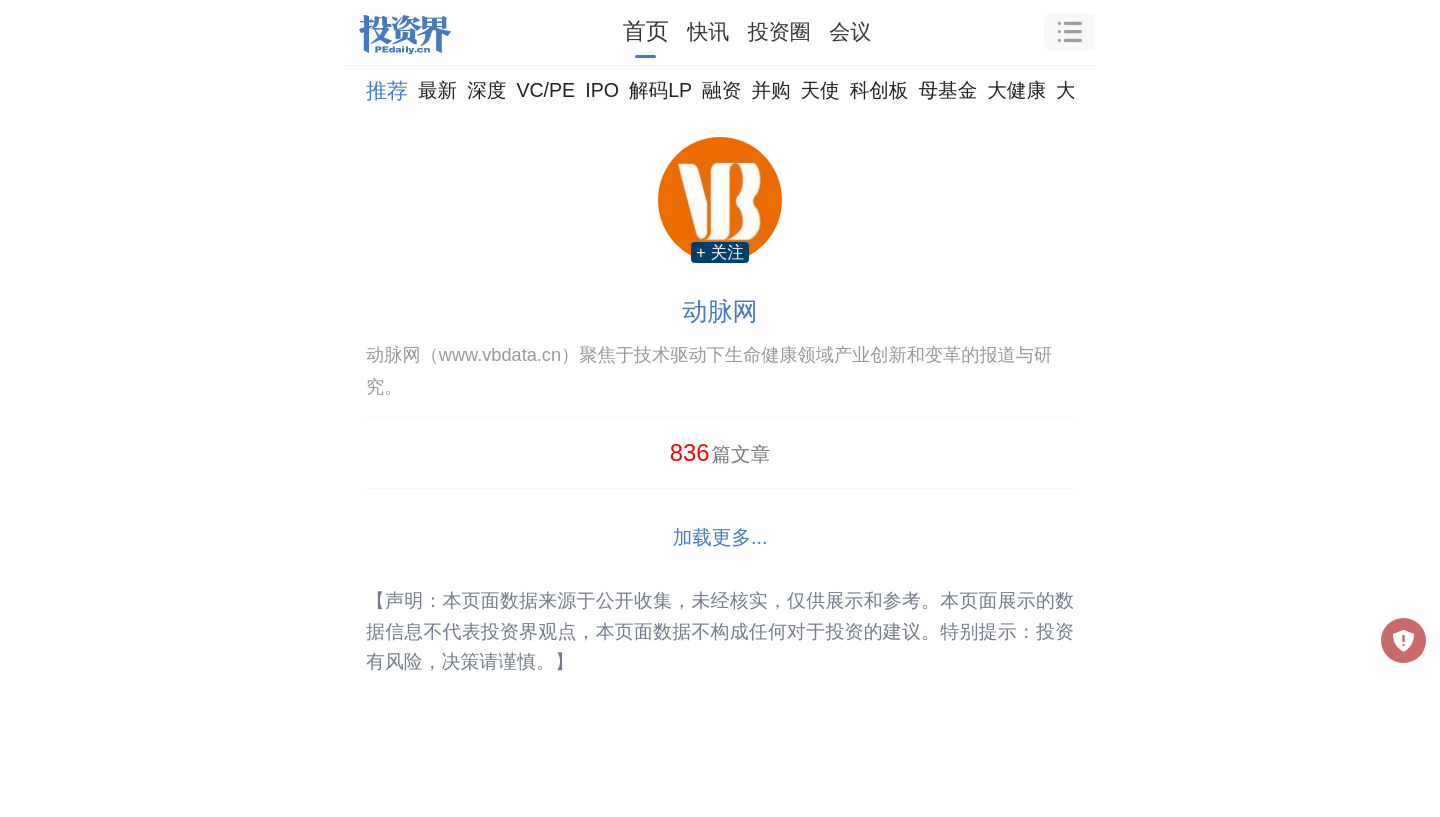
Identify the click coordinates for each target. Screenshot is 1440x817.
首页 (646, 31)
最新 (437, 90)
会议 (850, 31)
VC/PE (545, 90)
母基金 (947, 90)
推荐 (387, 90)
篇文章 (720, 452)
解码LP (660, 90)
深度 (486, 90)
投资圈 (779, 31)
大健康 (1016, 90)
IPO (602, 90)
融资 (721, 90)
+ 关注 (720, 252)
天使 (819, 90)
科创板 (879, 90)
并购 (770, 90)
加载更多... (720, 537)
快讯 (708, 31)
